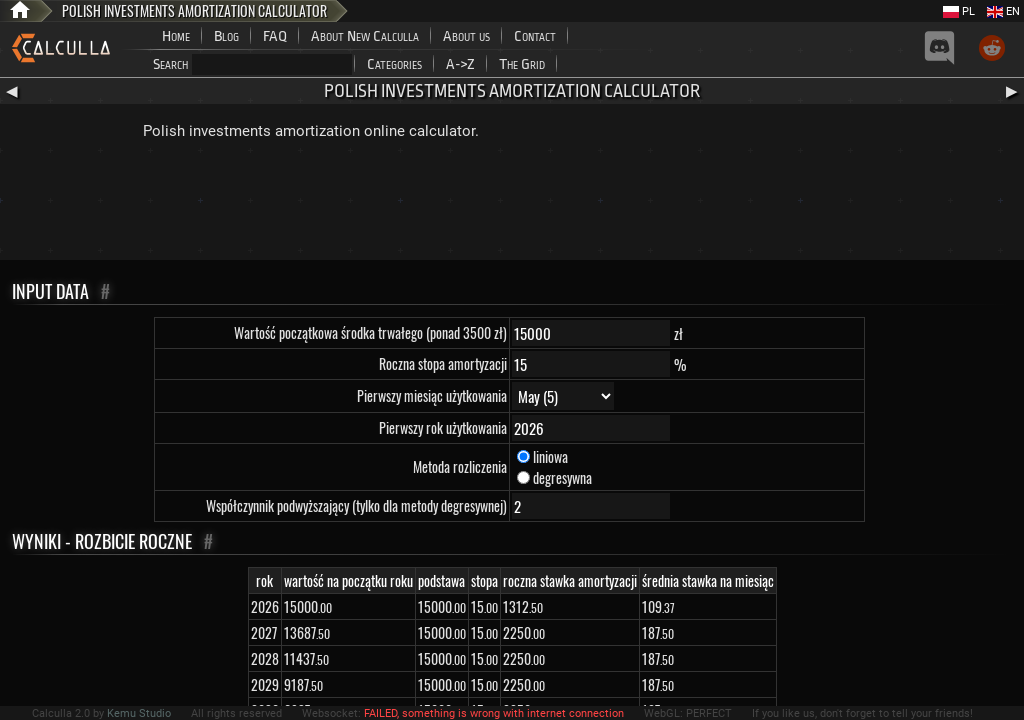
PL (959, 11)
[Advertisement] (512, 205)
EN (1003, 11)
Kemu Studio (139, 713)
